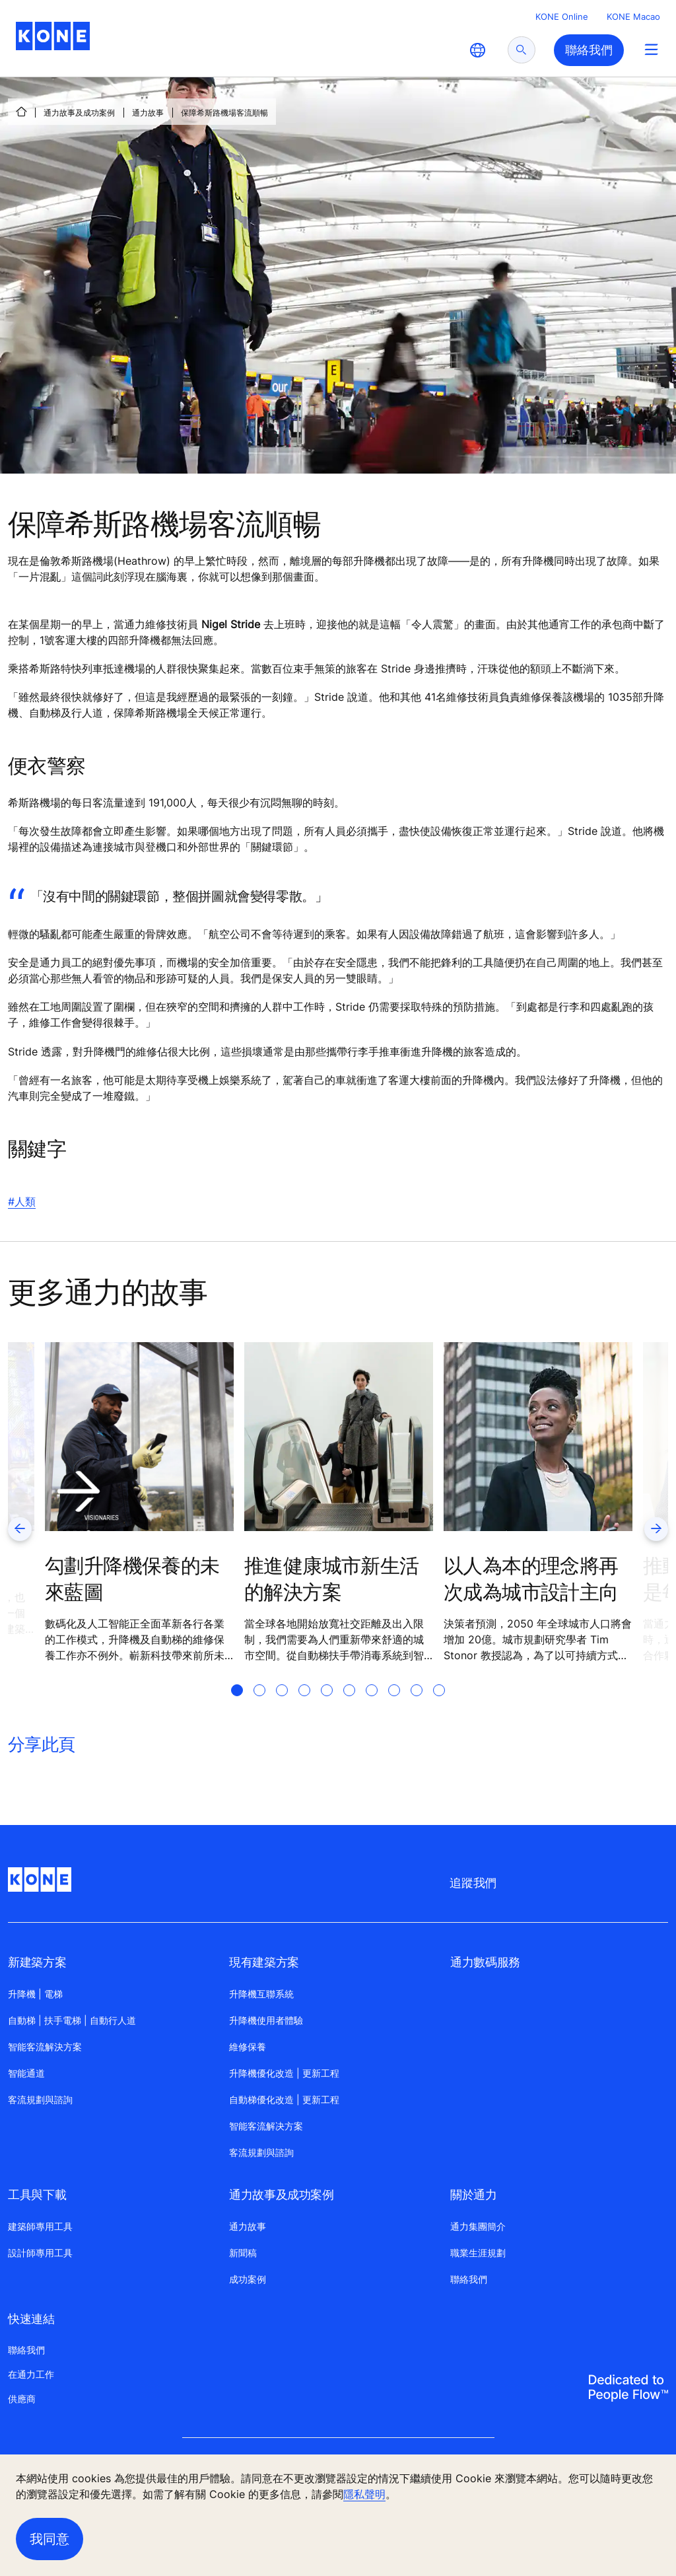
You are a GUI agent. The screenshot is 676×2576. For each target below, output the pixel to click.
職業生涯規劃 (478, 2252)
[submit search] (521, 49)
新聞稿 (243, 2252)
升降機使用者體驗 (266, 2020)
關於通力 (473, 2194)
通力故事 (148, 113)
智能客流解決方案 (45, 2046)
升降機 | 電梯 (35, 1993)
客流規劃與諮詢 (40, 2099)
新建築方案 (37, 1962)
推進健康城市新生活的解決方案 (331, 1579)
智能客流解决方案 (266, 2125)
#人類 (22, 1201)
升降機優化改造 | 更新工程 (284, 2073)
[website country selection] (477, 50)
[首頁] (21, 112)
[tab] (237, 1706)
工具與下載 (37, 2194)
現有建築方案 (264, 1962)
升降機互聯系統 (261, 1993)
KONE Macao (633, 16)
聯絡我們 (468, 2279)
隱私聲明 (364, 2494)
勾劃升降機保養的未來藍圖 (132, 1579)
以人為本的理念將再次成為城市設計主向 (531, 1579)
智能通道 (26, 2073)
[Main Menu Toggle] (651, 49)
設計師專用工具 (40, 2252)
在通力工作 (31, 2374)
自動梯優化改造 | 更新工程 (284, 2099)
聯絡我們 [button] (589, 50)
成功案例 (247, 2279)
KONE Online (561, 16)
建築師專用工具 (40, 2226)
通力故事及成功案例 (79, 113)
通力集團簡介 (478, 2226)
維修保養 (247, 2046)
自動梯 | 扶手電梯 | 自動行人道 (72, 2020)
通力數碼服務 (485, 1962)
